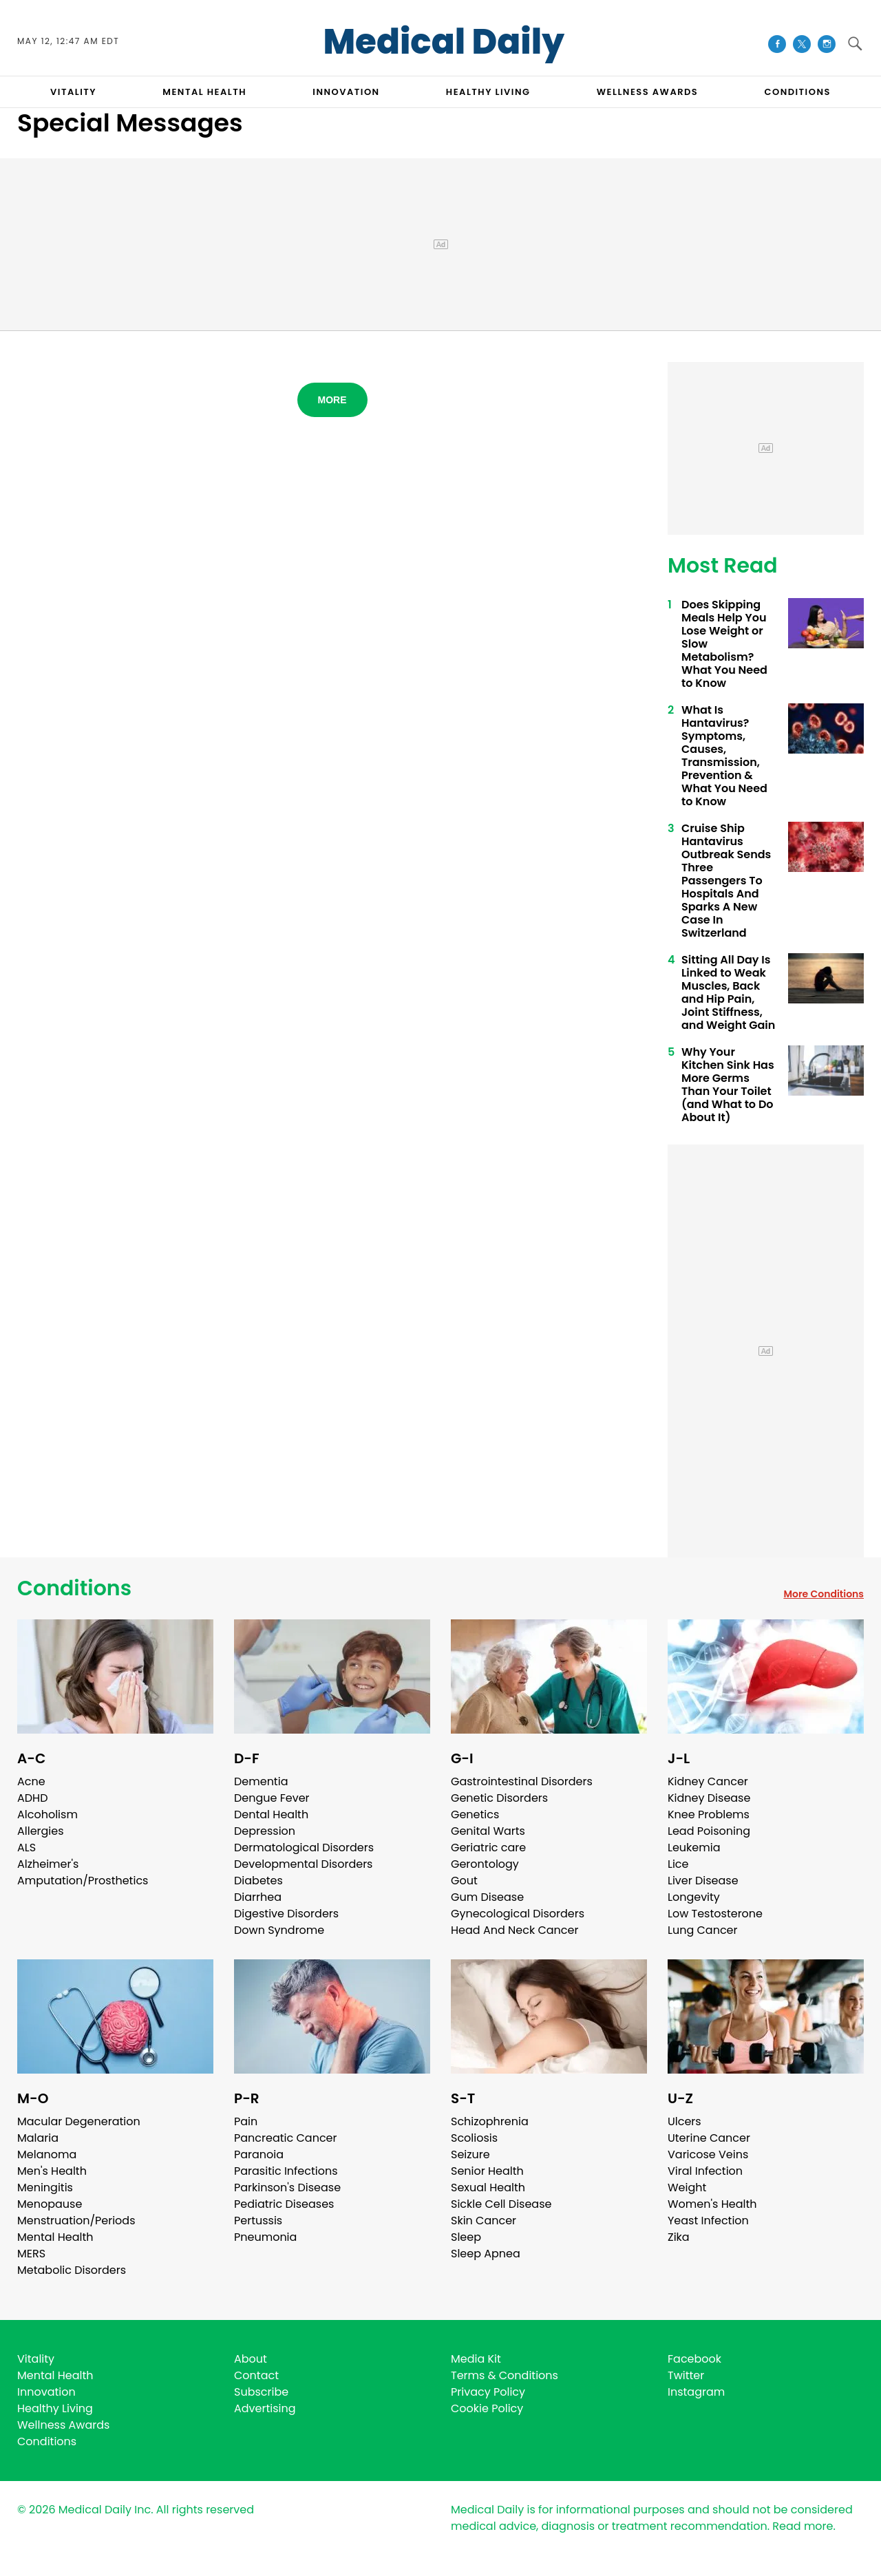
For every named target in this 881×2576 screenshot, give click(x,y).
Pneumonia (265, 2237)
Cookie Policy (487, 2408)
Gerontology (485, 1864)
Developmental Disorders (303, 1864)
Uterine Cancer (709, 2138)
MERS (31, 2253)
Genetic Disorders (499, 1798)
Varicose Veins (708, 2154)
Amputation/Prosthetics (82, 1880)
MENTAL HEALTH (204, 91)
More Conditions (823, 1594)
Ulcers (684, 2121)
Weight (687, 2187)
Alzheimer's (47, 1864)
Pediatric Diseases (284, 2204)
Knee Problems (709, 1814)
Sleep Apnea (485, 2253)
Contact (256, 2375)
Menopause (49, 2204)
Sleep (466, 2237)
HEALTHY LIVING (488, 91)
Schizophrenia (490, 2121)
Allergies (40, 1831)
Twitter (686, 2375)
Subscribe (261, 2392)
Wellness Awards (648, 91)
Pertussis (258, 2220)
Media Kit (476, 2359)
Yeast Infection (708, 2220)
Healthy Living (55, 2408)
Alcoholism (47, 1814)
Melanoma (46, 2154)
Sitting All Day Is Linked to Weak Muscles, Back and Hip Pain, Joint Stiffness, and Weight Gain (728, 992)
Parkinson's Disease (287, 2187)
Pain (245, 2121)
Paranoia (259, 2154)
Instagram (696, 2392)
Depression (264, 1831)
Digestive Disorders (286, 1914)
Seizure (470, 2154)
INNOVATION (345, 91)
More (332, 399)
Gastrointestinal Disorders (522, 1781)
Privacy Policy (488, 2392)
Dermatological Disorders (304, 1847)
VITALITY (73, 91)
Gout (464, 1880)
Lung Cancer (703, 1930)
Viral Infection (705, 2171)
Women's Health (712, 2204)
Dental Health (271, 1814)
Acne (31, 1781)
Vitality (35, 2359)
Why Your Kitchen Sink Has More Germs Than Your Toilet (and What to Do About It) (727, 1084)
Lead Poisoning (709, 1831)
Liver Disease (703, 1880)
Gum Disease (487, 1897)
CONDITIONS (797, 91)
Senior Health (487, 2171)
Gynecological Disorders (517, 1914)
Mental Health (55, 2237)
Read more (802, 2526)
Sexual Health (488, 2187)
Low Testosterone (715, 1914)
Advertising (265, 2408)
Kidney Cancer (708, 1781)
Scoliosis (474, 2138)
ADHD (32, 1798)
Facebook (694, 2359)
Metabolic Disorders (71, 2270)
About (250, 2359)
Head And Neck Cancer (514, 1930)
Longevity (694, 1897)
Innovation (46, 2392)
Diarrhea (258, 1897)
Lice (678, 1864)
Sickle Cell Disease (501, 2204)
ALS (26, 1847)
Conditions (74, 1588)
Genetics (475, 1814)
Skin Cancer (483, 2220)
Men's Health (52, 2171)
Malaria (38, 2138)
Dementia (261, 1781)
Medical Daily (443, 42)
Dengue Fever (272, 1798)
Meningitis (45, 2187)
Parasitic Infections (286, 2171)
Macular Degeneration (78, 2121)
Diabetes (258, 1880)
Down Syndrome (279, 1930)
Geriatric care (488, 1847)
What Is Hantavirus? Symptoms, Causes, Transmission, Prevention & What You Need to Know (724, 755)
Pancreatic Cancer (285, 2138)
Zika (679, 2237)
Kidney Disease (709, 1798)
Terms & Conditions (504, 2375)
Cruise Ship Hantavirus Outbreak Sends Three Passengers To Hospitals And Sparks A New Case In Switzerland (726, 880)
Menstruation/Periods (76, 2220)
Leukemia (694, 1847)
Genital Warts (488, 1831)
